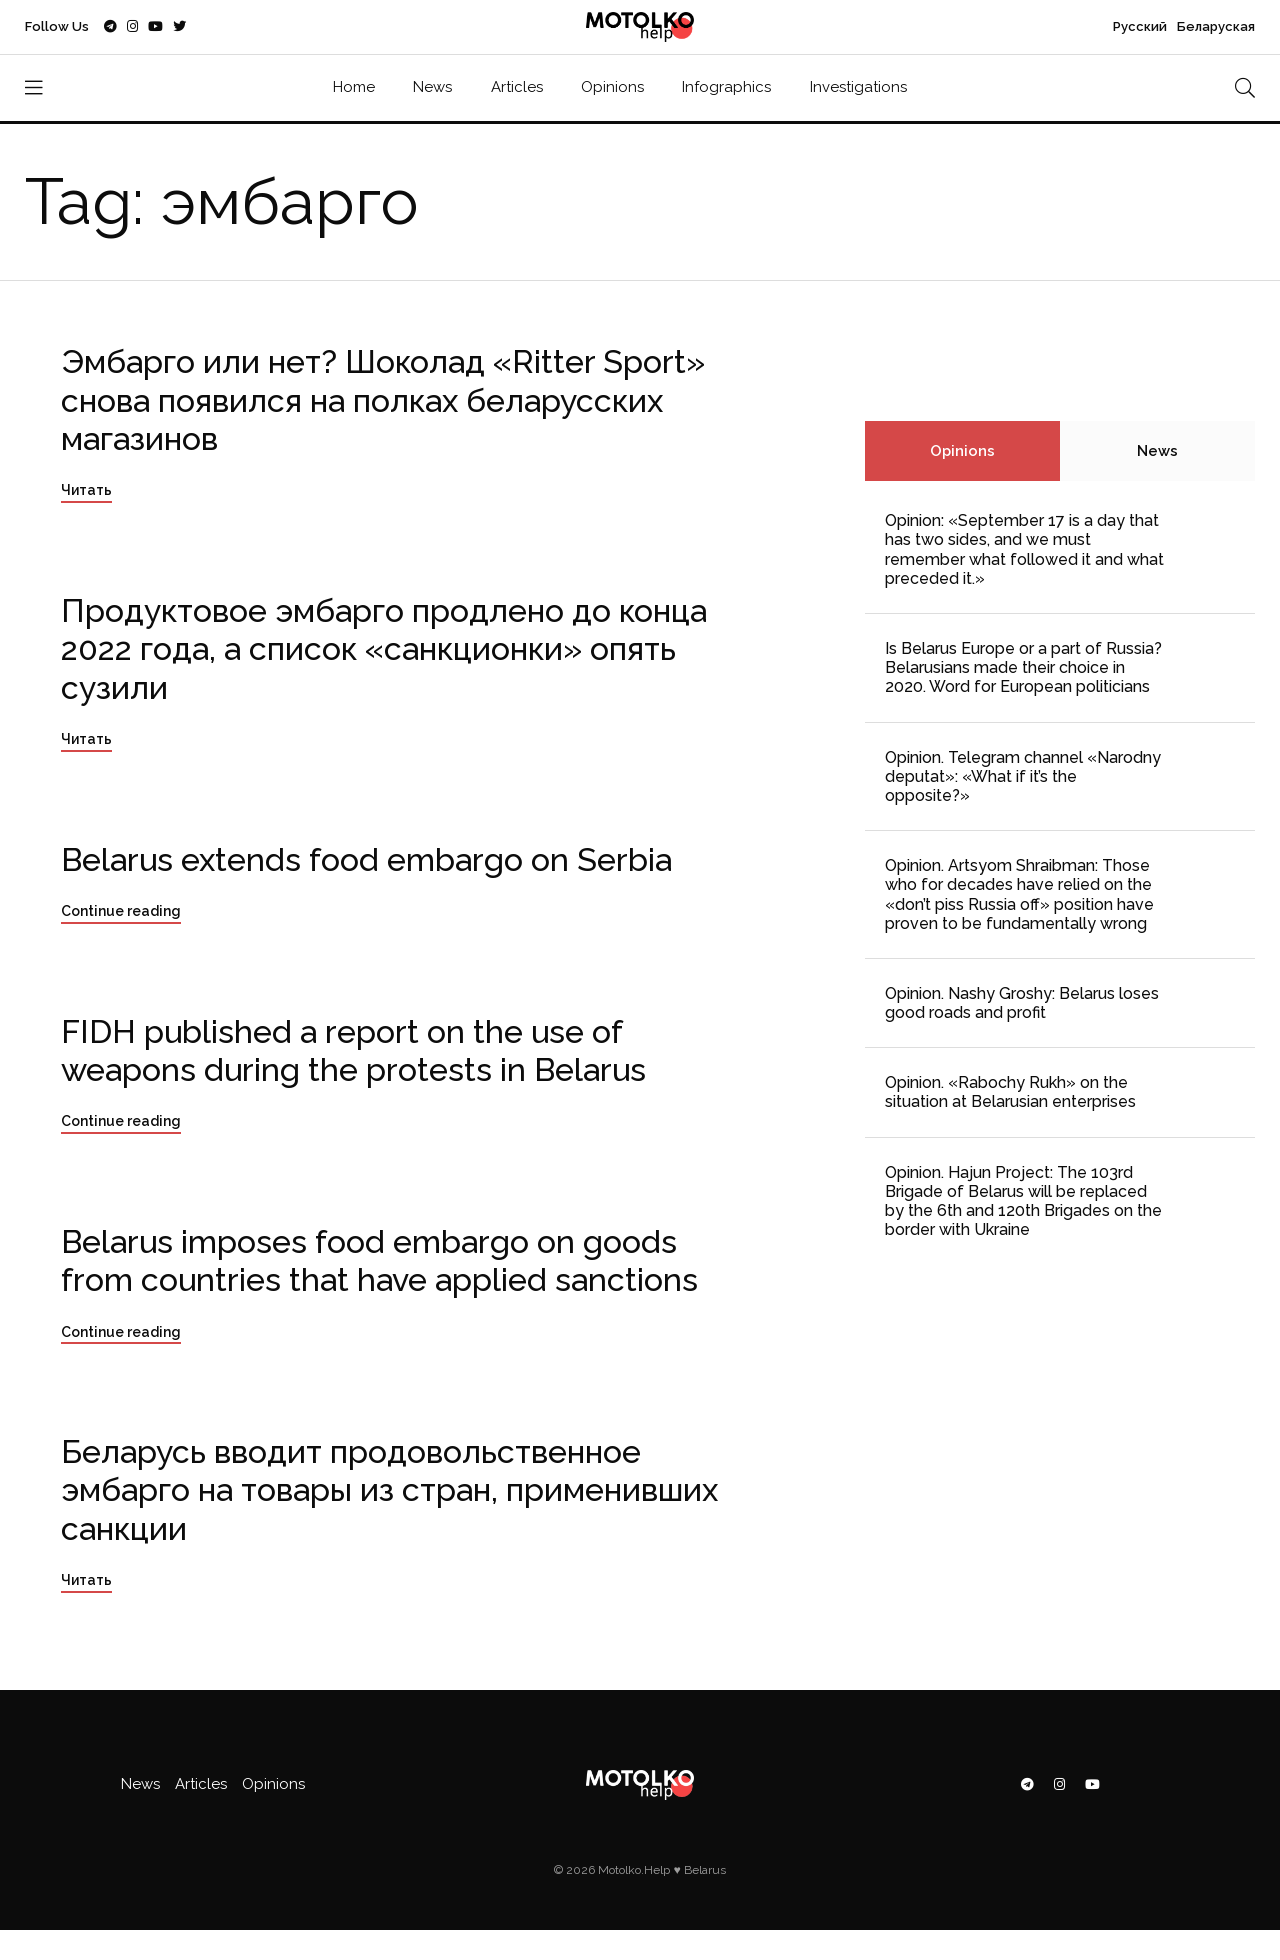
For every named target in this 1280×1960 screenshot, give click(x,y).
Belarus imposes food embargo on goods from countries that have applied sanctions (379, 1260)
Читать (86, 490)
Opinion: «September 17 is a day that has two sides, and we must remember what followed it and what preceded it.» (1024, 549)
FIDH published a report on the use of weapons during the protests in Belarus (353, 1050)
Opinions (612, 87)
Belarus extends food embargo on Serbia (366, 859)
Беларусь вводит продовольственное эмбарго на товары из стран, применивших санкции (389, 1490)
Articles (517, 87)
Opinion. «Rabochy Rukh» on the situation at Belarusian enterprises (1010, 1092)
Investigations (858, 87)
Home (354, 87)
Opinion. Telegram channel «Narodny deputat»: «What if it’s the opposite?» (1023, 776)
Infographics (726, 87)
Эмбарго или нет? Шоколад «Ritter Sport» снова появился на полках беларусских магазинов (383, 400)
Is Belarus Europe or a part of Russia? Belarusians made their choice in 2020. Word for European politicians (1023, 667)
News (432, 87)
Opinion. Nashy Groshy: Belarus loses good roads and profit (1022, 1003)
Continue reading (121, 911)
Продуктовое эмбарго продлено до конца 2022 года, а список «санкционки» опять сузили (384, 649)
